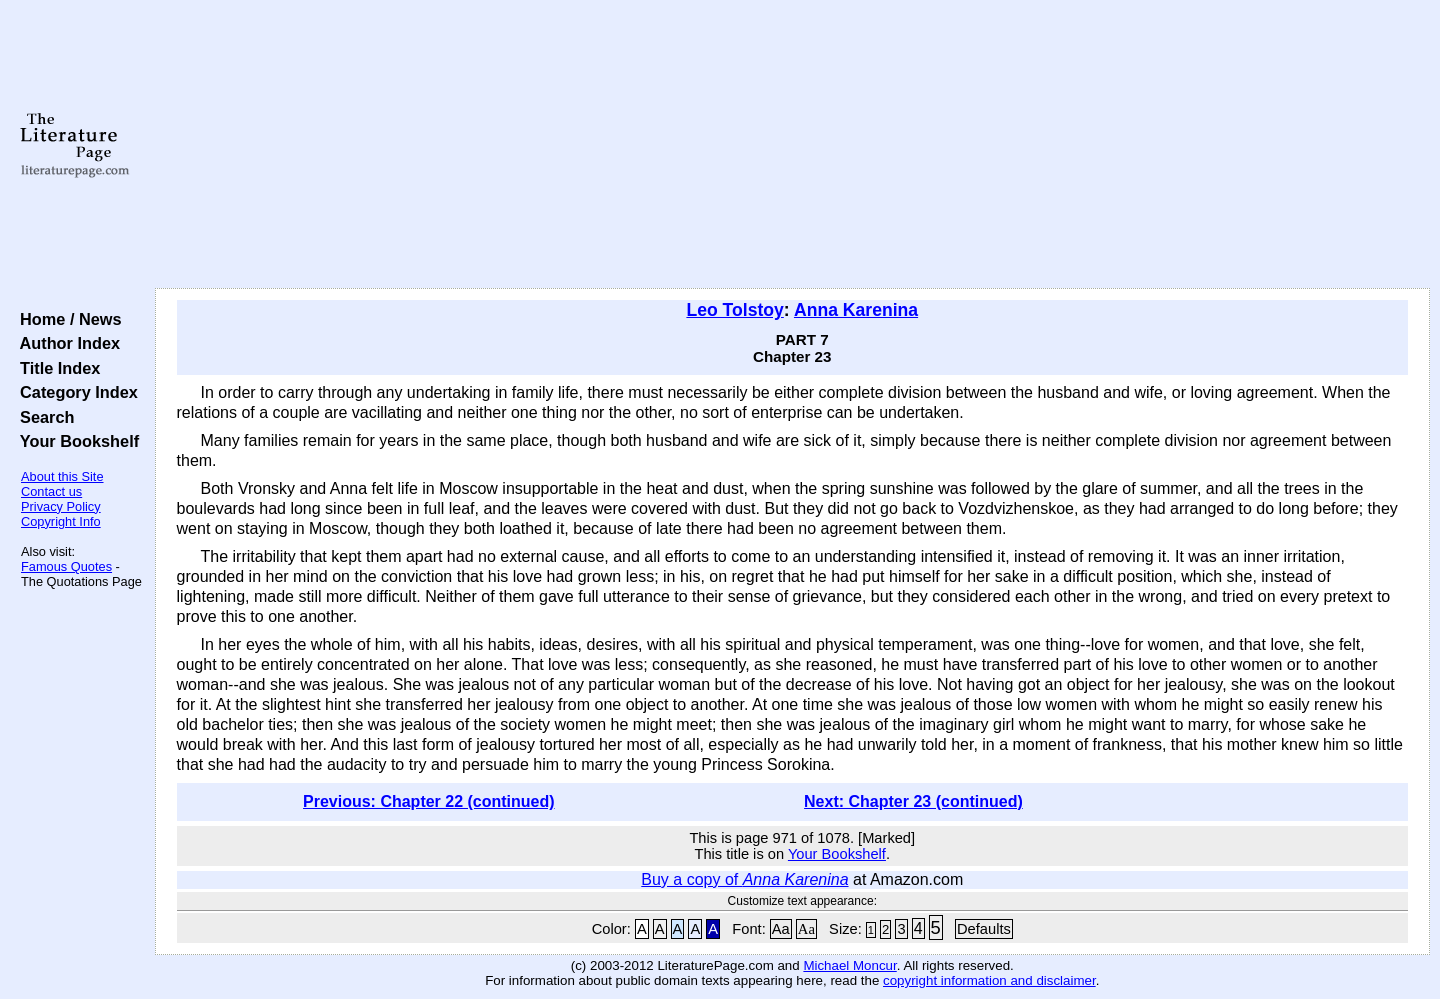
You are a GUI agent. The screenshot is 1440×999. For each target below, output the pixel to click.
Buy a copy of (744, 879)
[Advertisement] (792, 145)
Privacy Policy (61, 506)
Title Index (55, 368)
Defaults (984, 929)
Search (42, 417)
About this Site (62, 476)
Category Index (74, 392)
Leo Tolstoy (734, 310)
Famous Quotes (66, 566)
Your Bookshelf (75, 441)
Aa (781, 929)
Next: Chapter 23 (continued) (913, 801)
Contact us (51, 491)
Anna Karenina (856, 310)
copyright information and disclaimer (989, 980)
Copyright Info (61, 521)
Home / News (66, 319)
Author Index (65, 343)
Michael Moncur (849, 965)
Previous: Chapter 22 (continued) (429, 801)
